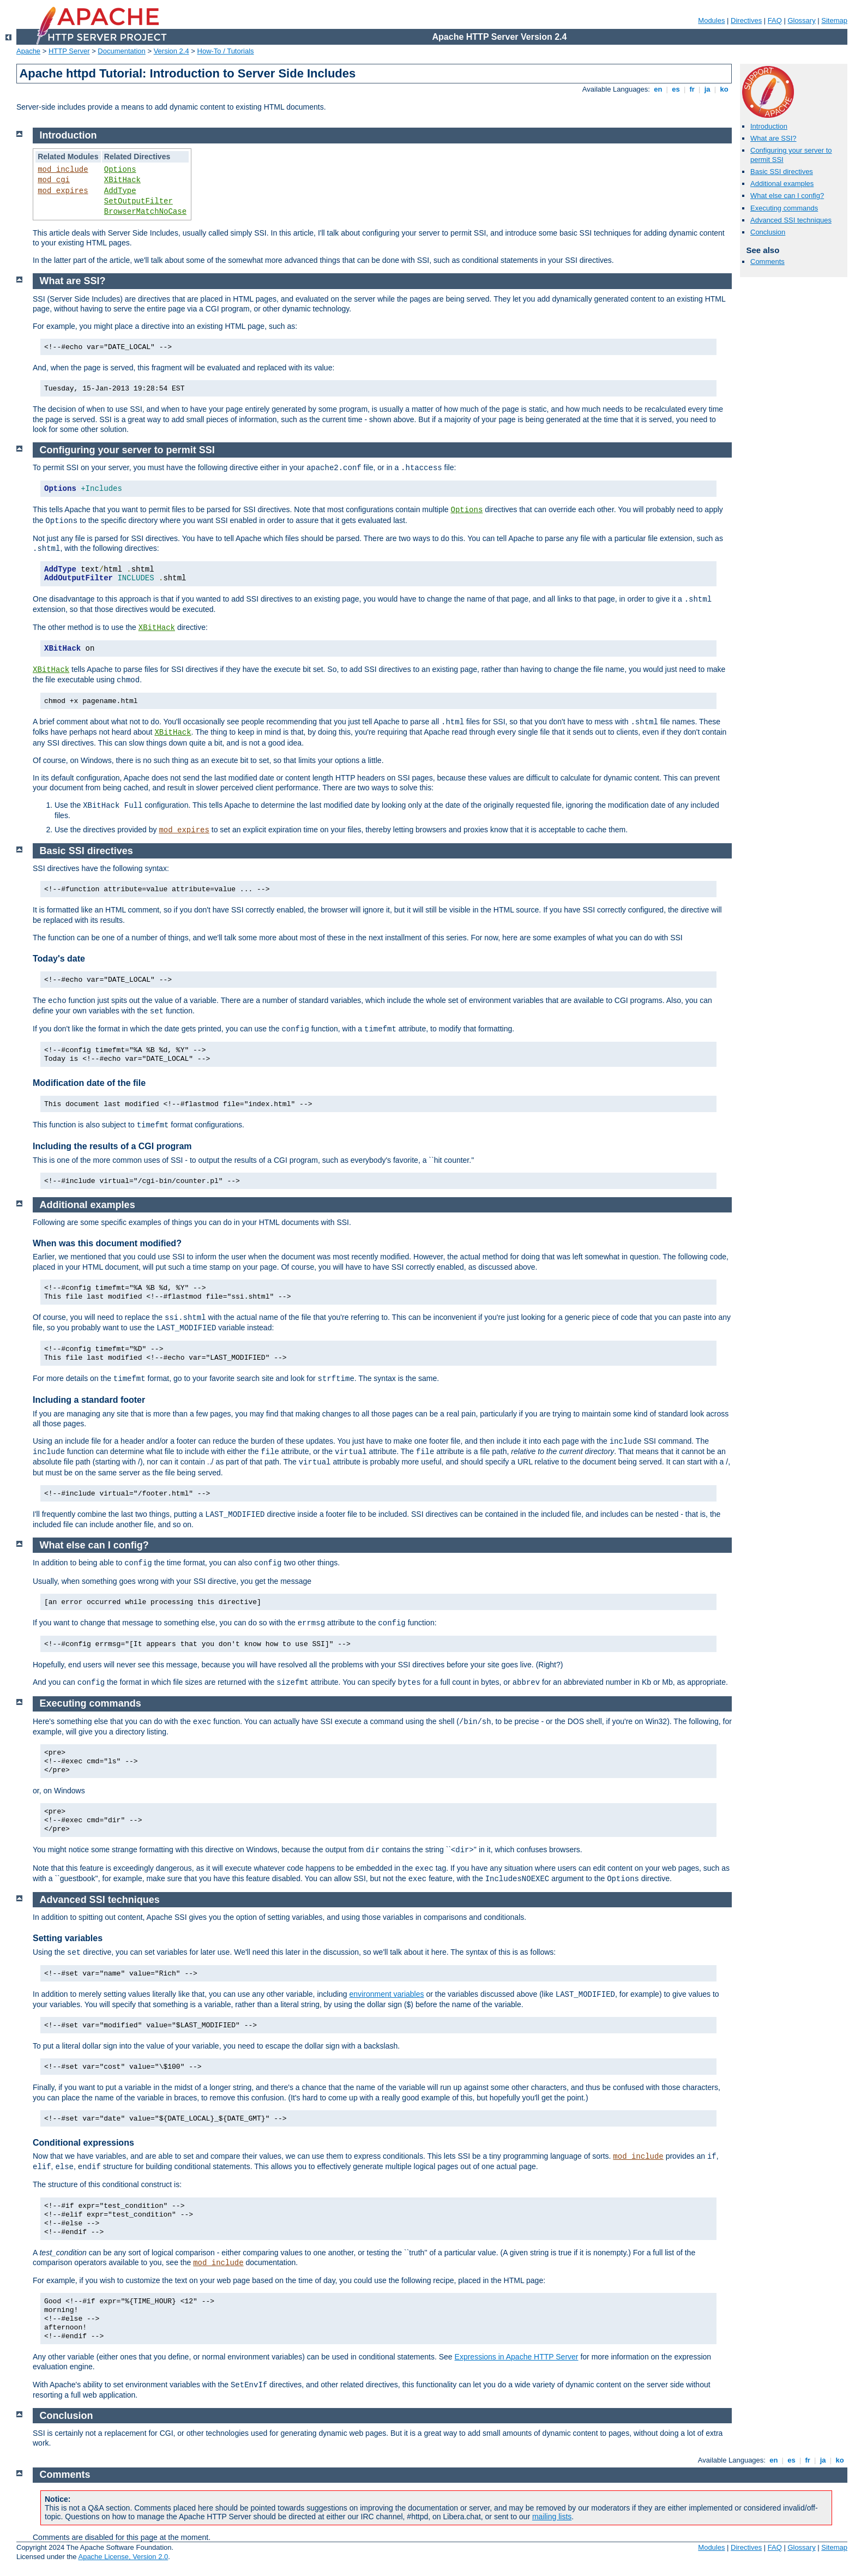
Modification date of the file (89, 1083)
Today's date (59, 958)
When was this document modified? (107, 1243)
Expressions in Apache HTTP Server (517, 2356)
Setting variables (68, 1938)
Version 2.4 (171, 51)
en (658, 89)
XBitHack (122, 180)
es (676, 89)
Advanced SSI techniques (791, 220)
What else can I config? (787, 195)
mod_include (63, 169)
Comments (767, 261)
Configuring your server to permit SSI (127, 450)
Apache (28, 51)
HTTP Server (69, 51)
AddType (120, 191)
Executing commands (784, 208)
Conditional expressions (83, 2142)
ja (707, 89)
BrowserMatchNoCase (145, 211)
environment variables (387, 1994)
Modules (711, 20)
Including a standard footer (89, 1399)
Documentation (121, 51)
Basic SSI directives (781, 171)
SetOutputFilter (138, 201)
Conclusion (767, 232)
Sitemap (834, 20)
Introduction (768, 126)
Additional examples (782, 183)
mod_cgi (54, 180)
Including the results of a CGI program (112, 1146)
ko (724, 89)
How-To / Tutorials (225, 51)
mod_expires (63, 191)
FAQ (775, 20)
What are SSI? (773, 138)
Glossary (801, 20)
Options (120, 169)
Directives (746, 20)
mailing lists (551, 2516)
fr (692, 89)
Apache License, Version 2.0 (123, 2557)
